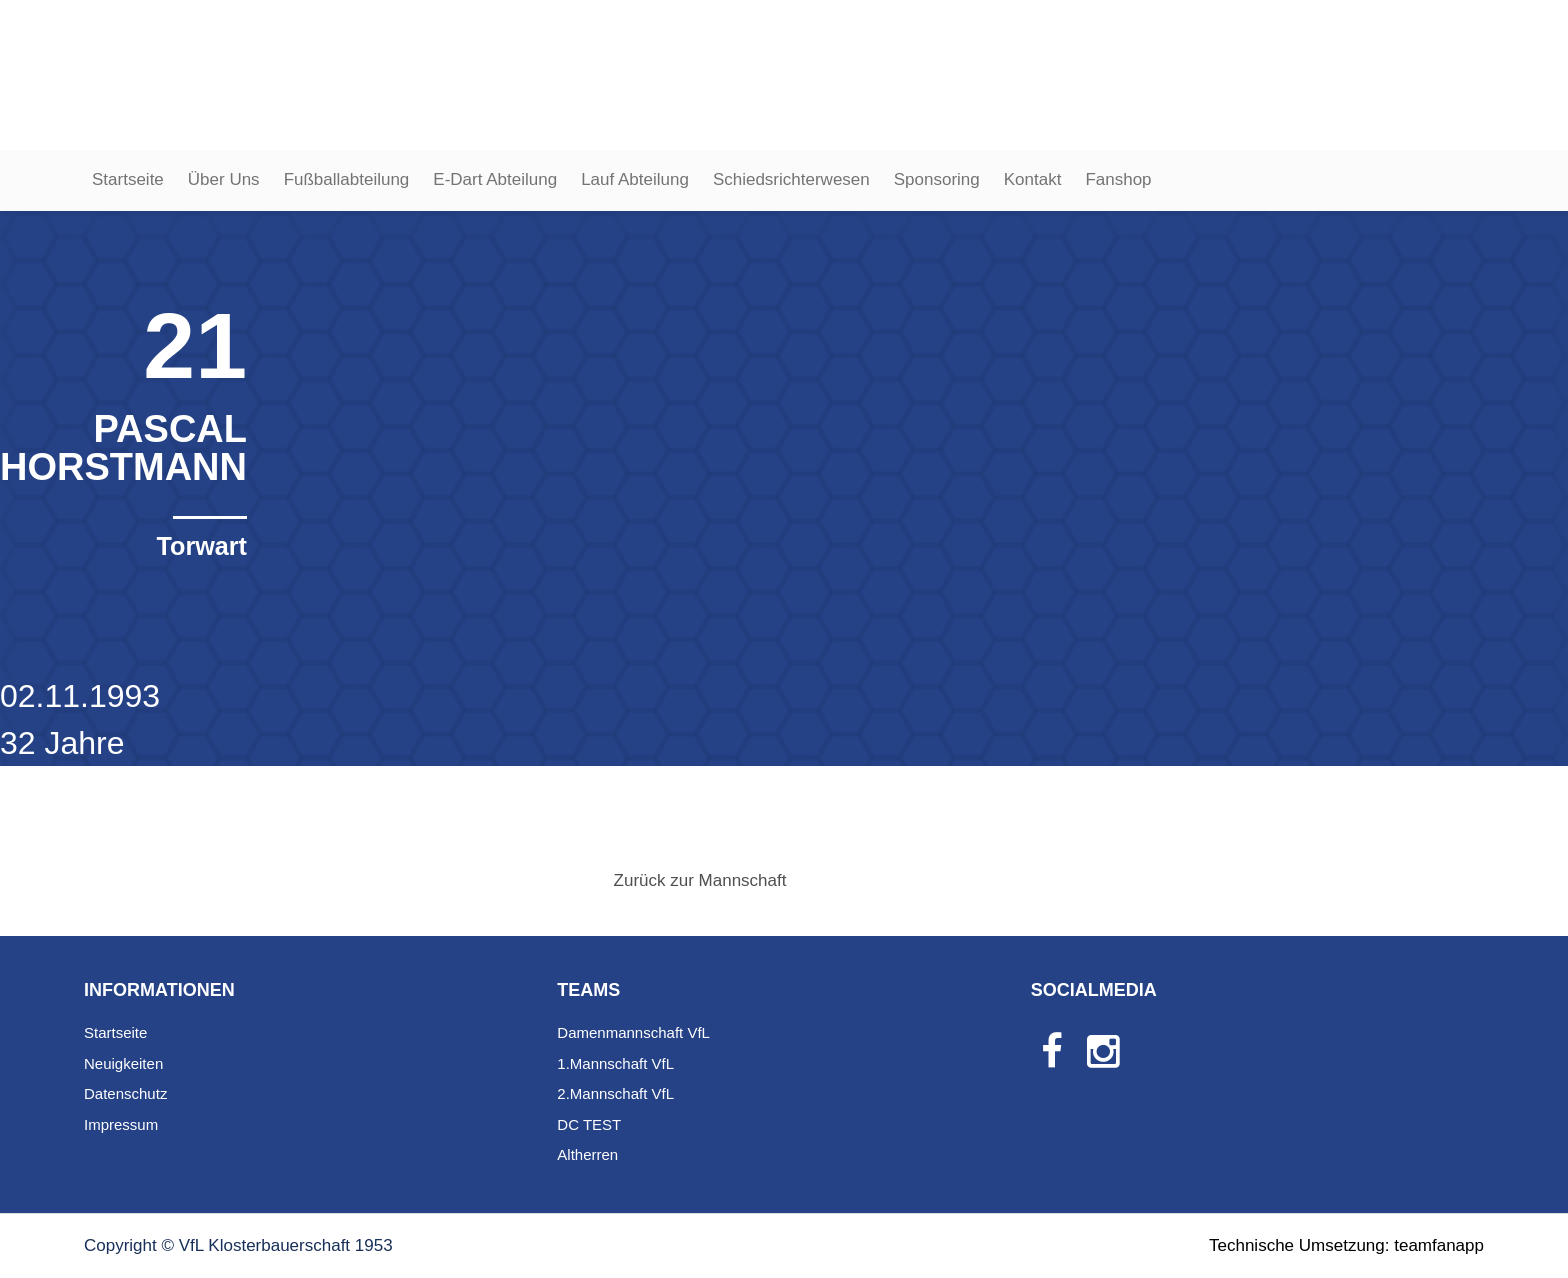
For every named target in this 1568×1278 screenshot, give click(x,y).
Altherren (587, 1154)
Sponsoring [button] (937, 179)
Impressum (121, 1124)
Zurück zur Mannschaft (700, 880)
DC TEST (589, 1124)
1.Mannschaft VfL (615, 1063)
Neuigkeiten (123, 1063)
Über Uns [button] (224, 179)
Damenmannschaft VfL (633, 1032)
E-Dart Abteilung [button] (495, 179)
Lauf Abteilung (635, 179)
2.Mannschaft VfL (615, 1093)
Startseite (128, 179)
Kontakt (1033, 179)
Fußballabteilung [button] (347, 179)
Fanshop (1118, 179)
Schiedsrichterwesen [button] (791, 179)
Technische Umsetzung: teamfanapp (1346, 1245)
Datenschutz (125, 1093)
